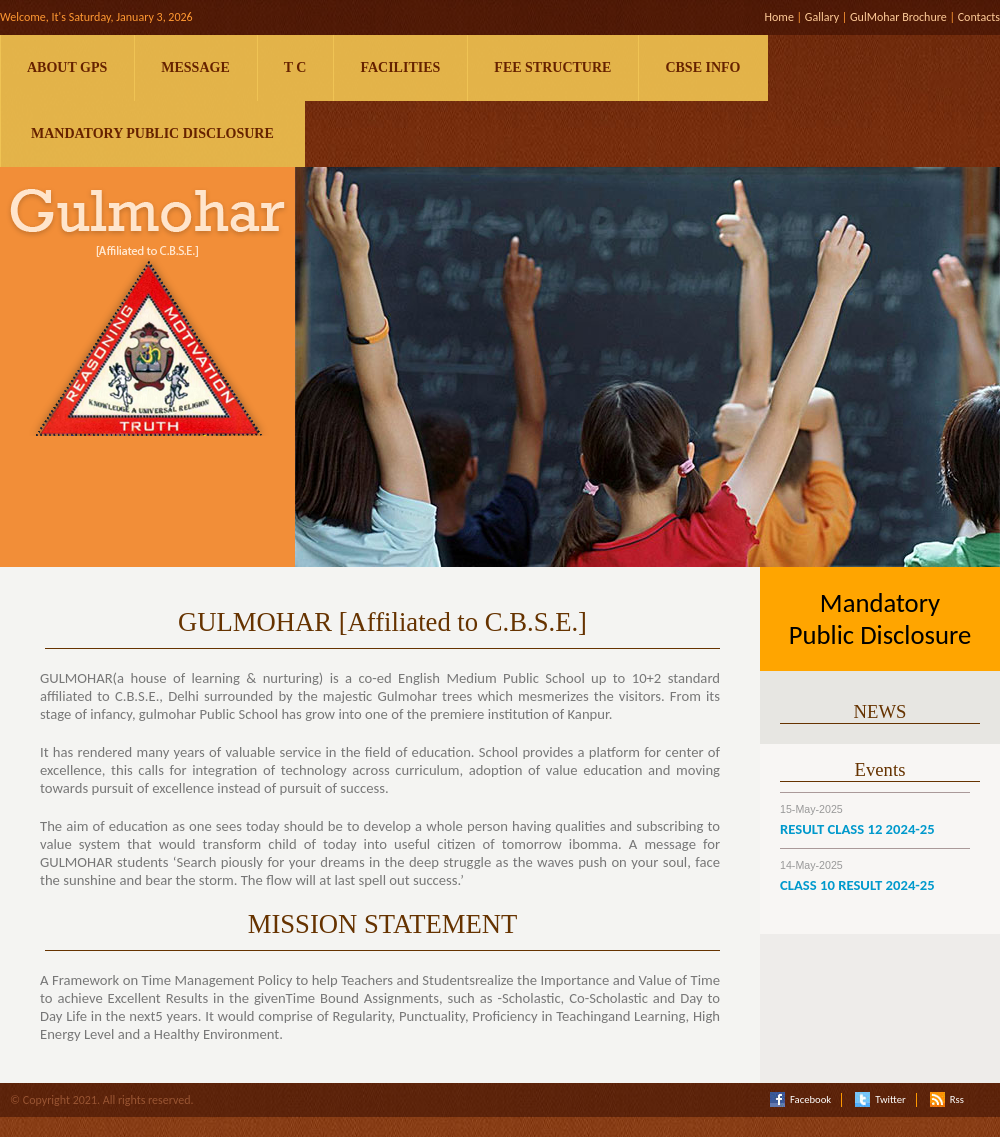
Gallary (822, 17)
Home (778, 17)
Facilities (400, 67)
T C (295, 67)
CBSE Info (702, 67)
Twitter (880, 1100)
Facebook (800, 1100)
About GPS (67, 67)
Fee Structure (552, 67)
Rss (947, 1100)
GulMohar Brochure (898, 17)
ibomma (593, 844)
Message (195, 67)
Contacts (979, 17)
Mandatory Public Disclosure (152, 133)
